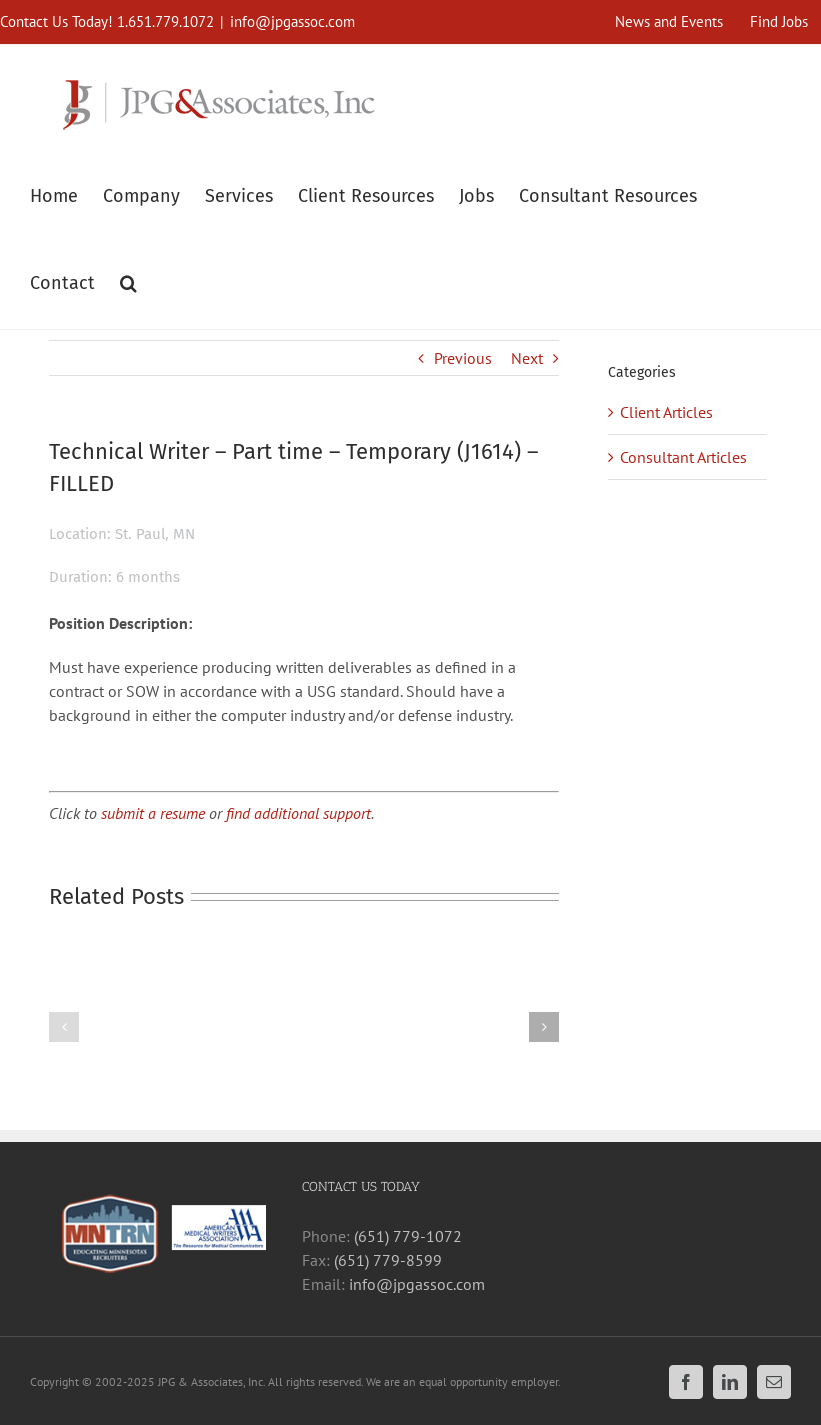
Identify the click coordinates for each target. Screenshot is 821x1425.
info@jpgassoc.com (292, 21)
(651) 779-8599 (388, 1260)
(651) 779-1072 (408, 1236)
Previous (463, 358)
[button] (128, 280)
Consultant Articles (683, 457)
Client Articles (666, 412)
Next (527, 358)
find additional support (298, 813)
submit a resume (153, 813)
